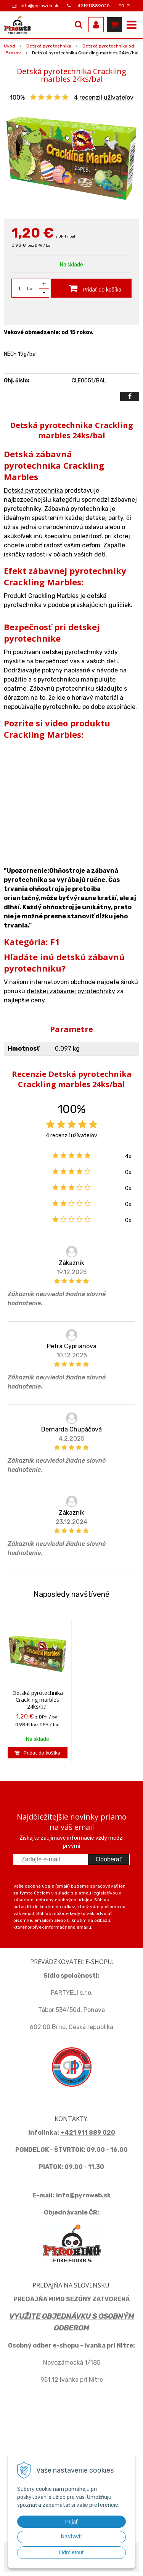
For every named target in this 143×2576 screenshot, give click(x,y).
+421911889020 (92, 5)
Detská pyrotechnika (33, 490)
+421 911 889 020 (87, 2132)
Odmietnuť (71, 2552)
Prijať (71, 2522)
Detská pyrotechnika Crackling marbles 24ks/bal (37, 1699)
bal (30, 288)
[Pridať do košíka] (91, 288)
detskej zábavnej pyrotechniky (71, 991)
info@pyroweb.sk (39, 5)
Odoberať (109, 1859)
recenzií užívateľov (103, 97)
